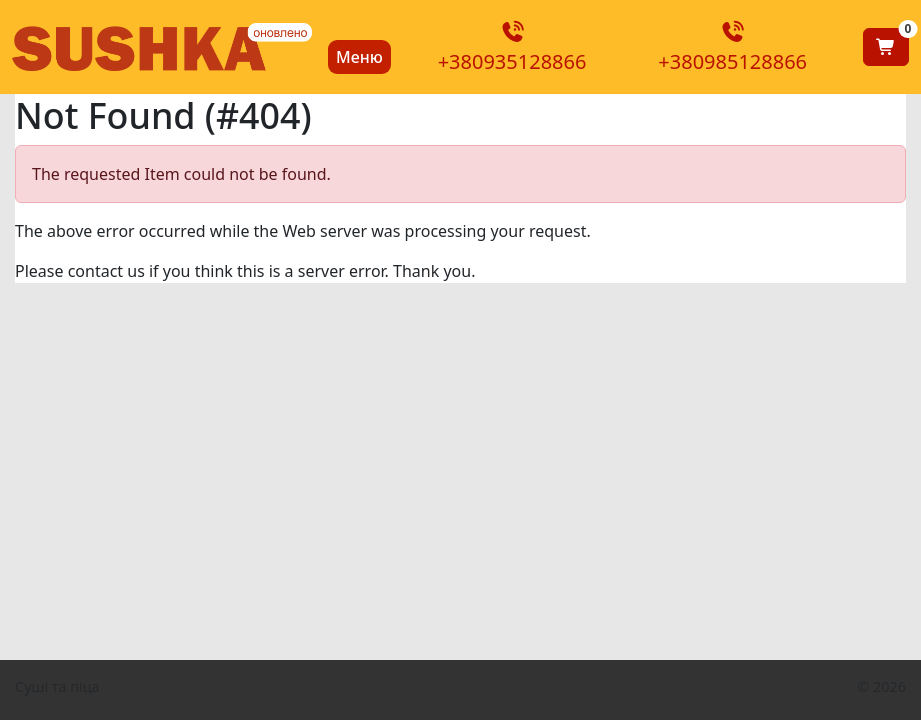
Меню (359, 57)
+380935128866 (512, 49)
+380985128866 (732, 49)
